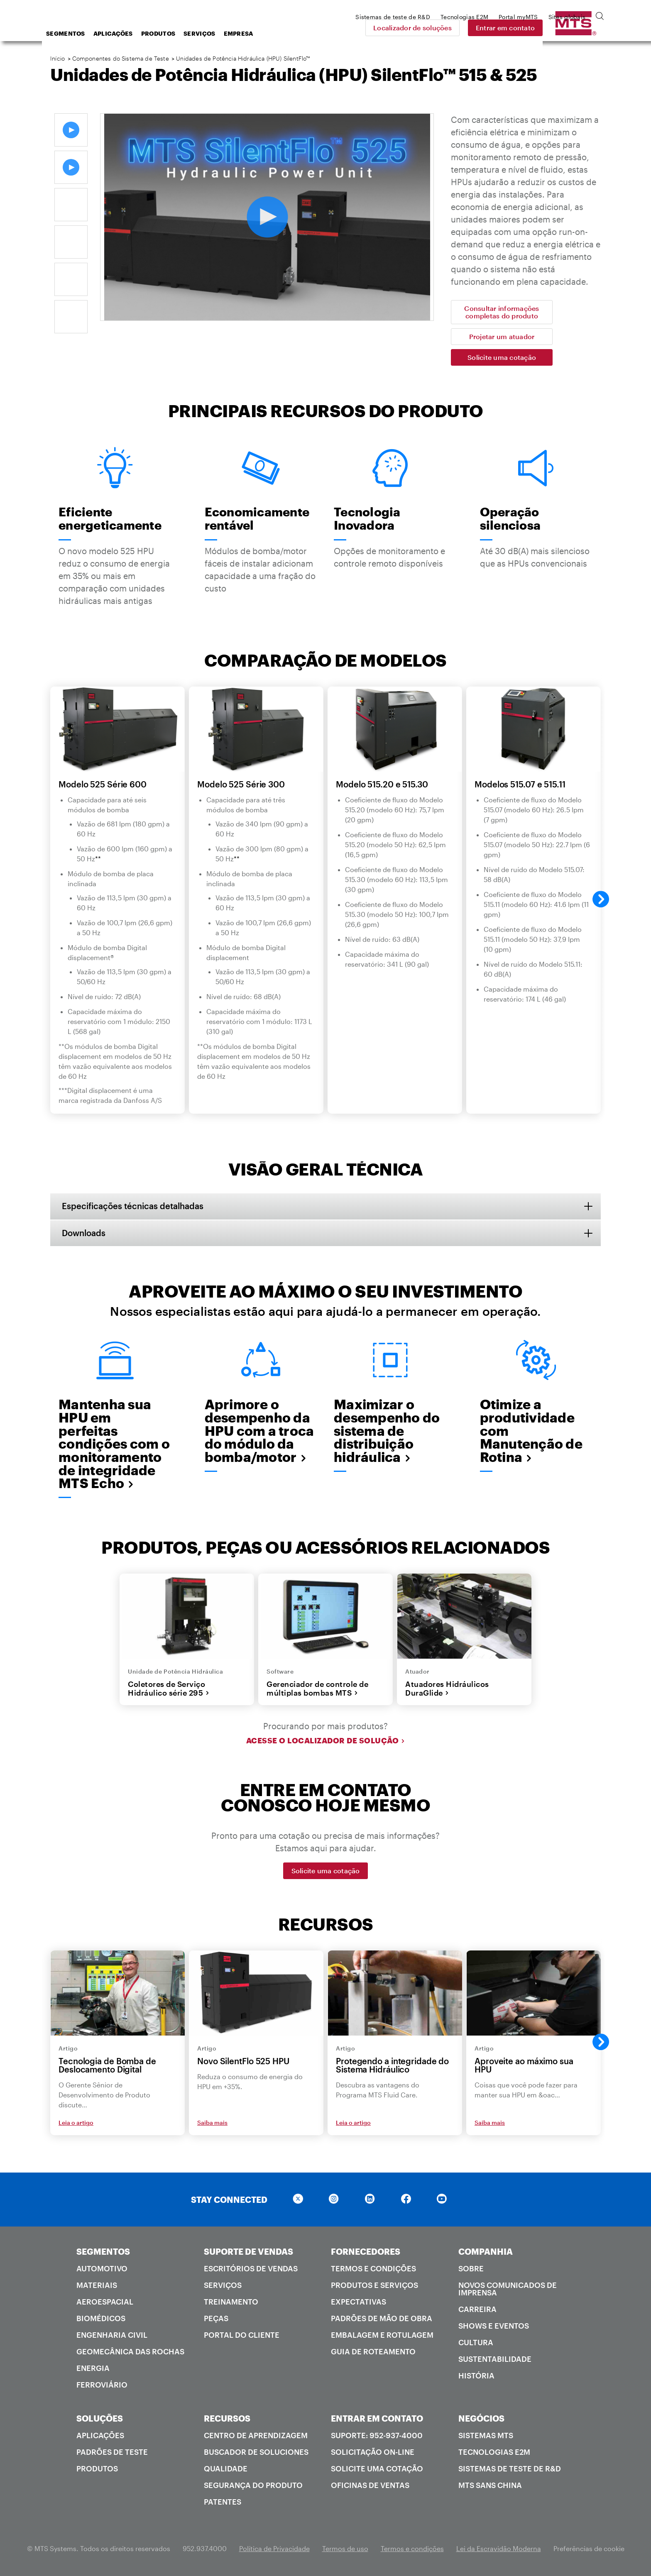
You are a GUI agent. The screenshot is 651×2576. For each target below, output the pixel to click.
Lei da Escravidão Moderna (498, 2550)
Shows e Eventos (493, 2327)
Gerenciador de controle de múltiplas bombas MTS (317, 1690)
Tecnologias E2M (494, 2453)
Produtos (225, 33)
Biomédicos (100, 2319)
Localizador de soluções (470, 28)
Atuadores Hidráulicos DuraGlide (447, 1690)
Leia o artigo (76, 2124)
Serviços (265, 33)
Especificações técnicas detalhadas (133, 1206)
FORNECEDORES (365, 2253)
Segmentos (132, 33)
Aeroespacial (104, 2303)
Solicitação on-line (372, 2453)
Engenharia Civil (111, 2336)
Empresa (305, 33)
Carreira (477, 2310)
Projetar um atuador (502, 336)
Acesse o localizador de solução (325, 1742)
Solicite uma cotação (501, 357)
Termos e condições (373, 2270)
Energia (93, 2369)
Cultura (475, 2344)
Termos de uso (345, 2550)
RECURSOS (227, 2420)
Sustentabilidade (494, 2360)
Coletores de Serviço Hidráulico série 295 (168, 1690)
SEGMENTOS (103, 2253)
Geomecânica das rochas (130, 2353)
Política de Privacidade (274, 2550)
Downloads (84, 1233)
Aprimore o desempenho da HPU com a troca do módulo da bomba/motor (259, 1431)
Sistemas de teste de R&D (509, 2470)
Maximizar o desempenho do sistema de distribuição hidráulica (387, 1431)
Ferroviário (101, 2386)
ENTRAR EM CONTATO (377, 2420)
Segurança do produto (253, 2486)
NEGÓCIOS (481, 2420)
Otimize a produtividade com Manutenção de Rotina (531, 1431)
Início (57, 58)
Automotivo (101, 2270)
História (476, 2377)
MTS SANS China (490, 2486)
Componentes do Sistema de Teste (120, 58)
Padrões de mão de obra (381, 2319)
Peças (216, 2319)
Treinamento (231, 2303)
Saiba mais (212, 2124)
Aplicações (179, 33)
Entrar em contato (563, 28)
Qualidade (225, 2470)
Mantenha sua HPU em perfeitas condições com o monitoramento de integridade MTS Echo (114, 1444)
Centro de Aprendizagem (256, 2437)
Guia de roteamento (373, 2353)
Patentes (222, 2503)
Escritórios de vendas (251, 2270)
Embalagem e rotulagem (382, 2336)
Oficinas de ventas (370, 2486)
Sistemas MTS (485, 2437)
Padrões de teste (112, 2453)
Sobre (471, 2270)
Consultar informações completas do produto (501, 312)
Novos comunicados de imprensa (507, 2290)
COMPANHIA (485, 2253)
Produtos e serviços (374, 2286)
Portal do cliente (241, 2336)
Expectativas (358, 2303)
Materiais (96, 2286)
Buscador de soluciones (256, 2453)
